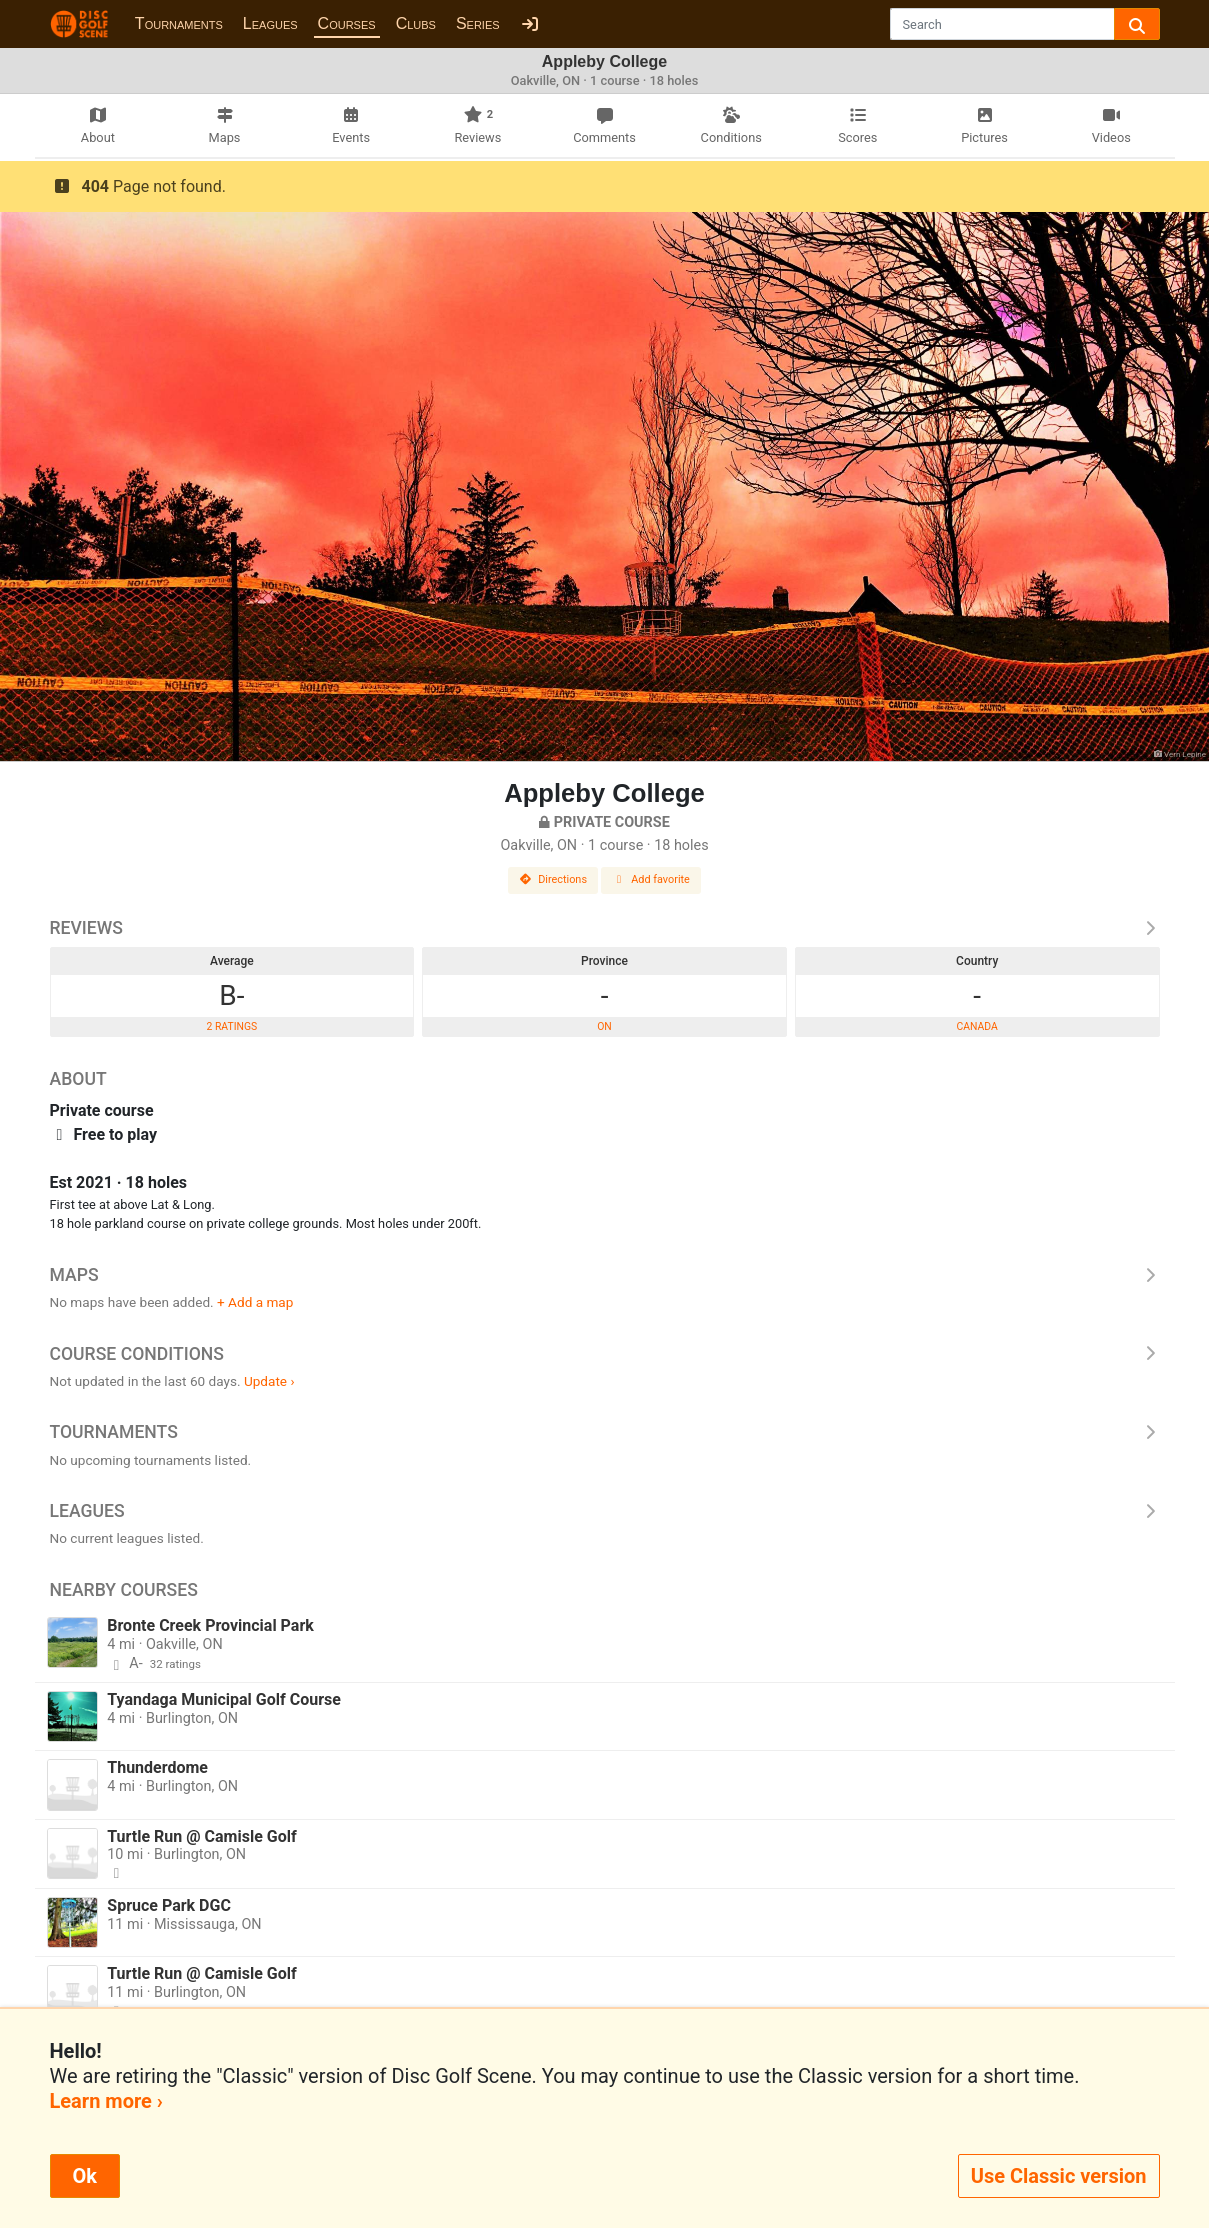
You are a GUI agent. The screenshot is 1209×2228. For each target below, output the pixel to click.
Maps (605, 1275)
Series (478, 23)
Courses (347, 23)
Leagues (270, 23)
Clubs (416, 23)
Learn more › (106, 2101)
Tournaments (179, 23)
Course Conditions (605, 1354)
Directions (553, 879)
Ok (85, 2176)
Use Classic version (1059, 2176)
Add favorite (651, 879)
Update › (269, 1381)
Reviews (605, 928)
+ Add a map (255, 1302)
